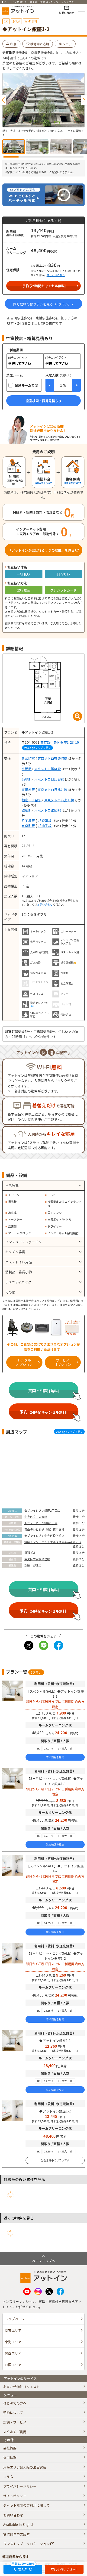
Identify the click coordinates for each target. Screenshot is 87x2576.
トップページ (15, 2318)
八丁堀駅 (28, 820)
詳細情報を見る (55, 1757)
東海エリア (13, 2341)
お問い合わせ (45, 905)
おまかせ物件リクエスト (21, 2386)
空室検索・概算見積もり (43, 400)
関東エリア (13, 2330)
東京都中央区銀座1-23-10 (59, 742)
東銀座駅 (28, 789)
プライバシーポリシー (19, 2486)
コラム (8, 2476)
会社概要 (9, 2448)
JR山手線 (45, 825)
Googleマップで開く (37, 748)
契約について (13, 2412)
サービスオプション (63, 1362)
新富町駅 (28, 758)
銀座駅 (27, 810)
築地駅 (27, 779)
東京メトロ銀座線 (47, 768)
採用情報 (9, 2457)
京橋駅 (27, 768)
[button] (84, 100)
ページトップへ (43, 2258)
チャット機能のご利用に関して (26, 2505)
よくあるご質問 (14, 2431)
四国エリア (13, 2364)
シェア (65, 44)
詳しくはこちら (56, 275)
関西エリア (13, 2353)
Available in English (19, 2524)
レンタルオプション (24, 1362)
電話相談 (23, 2569)
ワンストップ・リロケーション (28, 2543)
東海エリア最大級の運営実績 (24, 2467)
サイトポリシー (14, 2495)
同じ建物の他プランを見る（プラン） (43, 304)
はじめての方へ (14, 2403)
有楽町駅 (28, 825)
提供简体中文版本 (16, 2534)
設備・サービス (14, 2422)
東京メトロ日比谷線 (49, 779)
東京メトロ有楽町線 (53, 758)
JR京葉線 (45, 820)
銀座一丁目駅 (32, 800)
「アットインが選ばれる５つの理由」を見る (43, 550)
